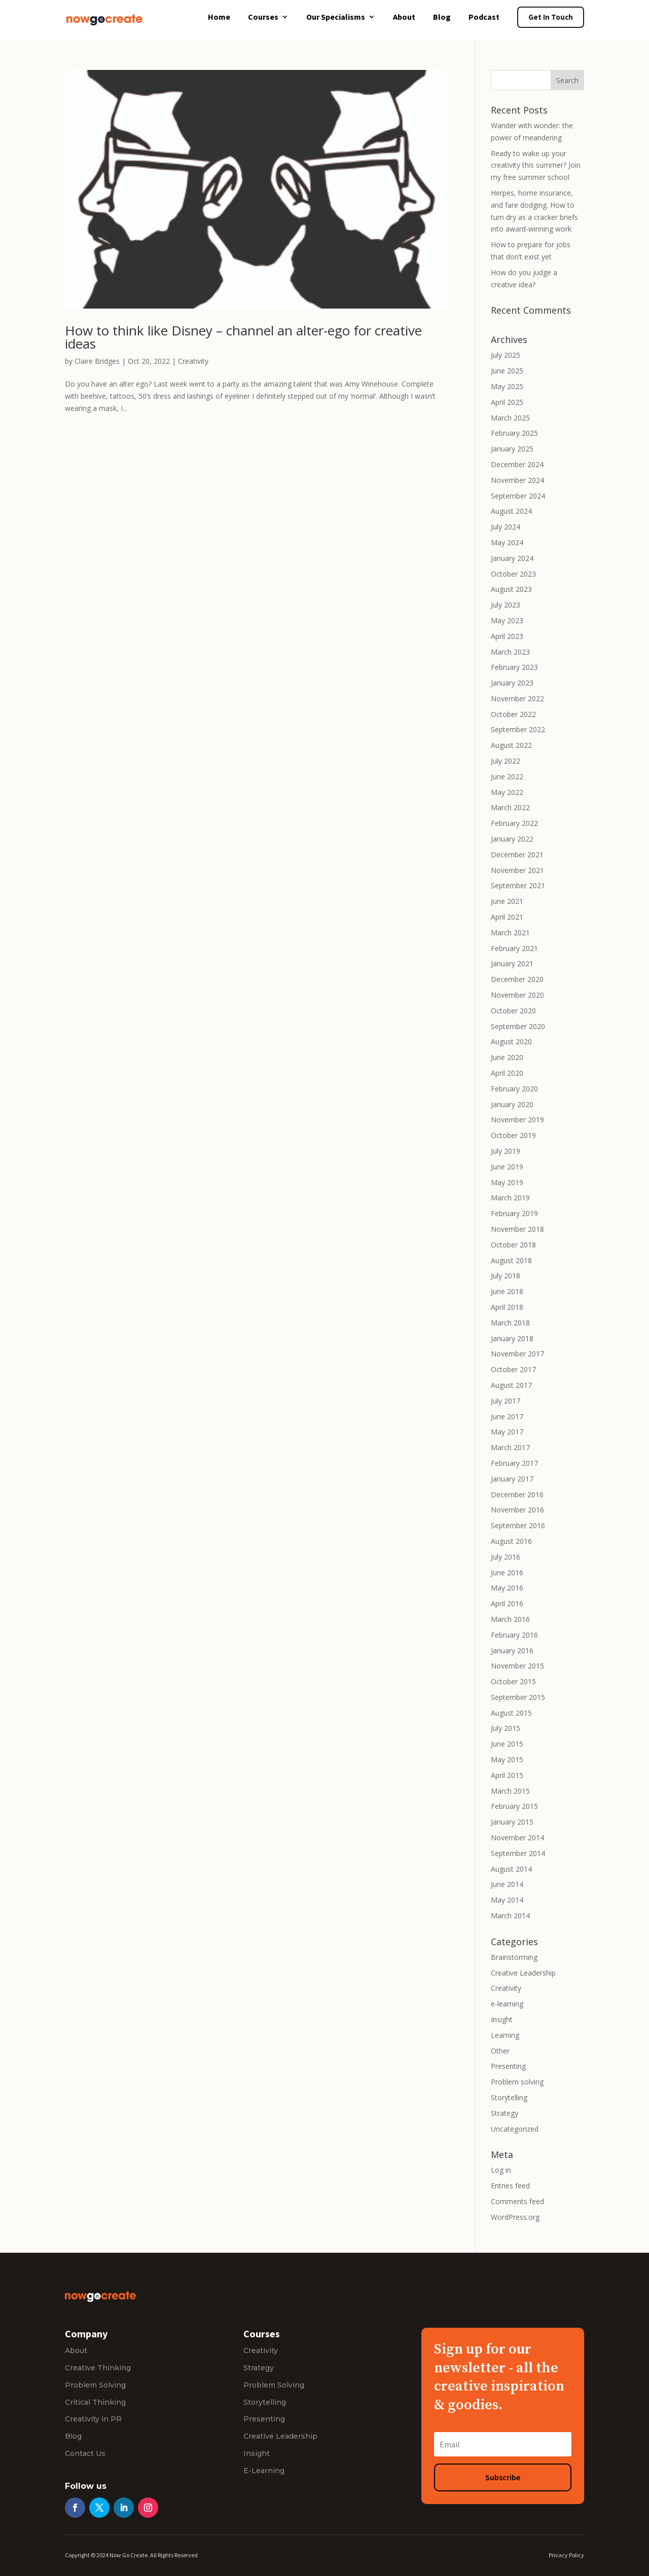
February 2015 (514, 1806)
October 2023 (513, 574)
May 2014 (507, 1900)
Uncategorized (514, 2129)
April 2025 (507, 402)
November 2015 (517, 1666)
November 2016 (517, 1509)
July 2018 (505, 1275)
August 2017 (511, 1385)
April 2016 (507, 1603)
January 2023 (512, 683)
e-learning (507, 2004)
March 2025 (510, 418)
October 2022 (513, 714)
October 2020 (513, 1010)
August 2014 (511, 1869)
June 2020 (507, 1057)
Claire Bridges (97, 361)
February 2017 (514, 1463)
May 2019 (507, 1182)
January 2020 (512, 1104)
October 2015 (513, 1681)
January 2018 (512, 1338)
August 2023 (511, 589)
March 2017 (510, 1447)
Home (219, 17)
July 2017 (505, 1401)
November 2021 (517, 870)
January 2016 (512, 1650)
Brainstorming (514, 1957)
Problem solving (517, 2082)
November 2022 (517, 698)
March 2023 (510, 652)
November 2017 (517, 1353)
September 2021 (518, 885)
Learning (505, 2035)
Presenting (508, 2066)
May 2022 (507, 792)
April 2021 (507, 917)
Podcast (483, 17)
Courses (263, 17)
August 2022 (511, 745)
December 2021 (517, 854)
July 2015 (505, 1728)
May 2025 (507, 386)
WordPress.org (515, 2217)
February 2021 (514, 948)
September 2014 (518, 1853)
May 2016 (507, 1588)
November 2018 (517, 1229)
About (404, 17)
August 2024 (511, 511)
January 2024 (512, 558)
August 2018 (511, 1260)
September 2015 (518, 1697)
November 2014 (517, 1837)
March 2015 (510, 1791)
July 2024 (505, 527)
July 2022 (505, 761)
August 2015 (511, 1713)
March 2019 (510, 1197)
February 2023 (514, 667)
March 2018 (510, 1323)
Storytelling (509, 2097)
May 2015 (507, 1759)
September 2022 (518, 729)
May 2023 (507, 620)
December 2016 (517, 1494)
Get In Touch (550, 17)
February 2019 (514, 1213)
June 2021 (507, 901)
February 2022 (514, 823)
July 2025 (505, 355)
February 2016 (514, 1635)
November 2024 (517, 480)
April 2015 (507, 1775)
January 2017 (512, 1479)
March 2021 (510, 932)
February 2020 (514, 1088)
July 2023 (505, 605)
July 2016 (505, 1557)
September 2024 (518, 496)
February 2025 (514, 433)
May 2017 (507, 1431)
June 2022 (507, 776)
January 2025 (512, 448)
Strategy (504, 2113)
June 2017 (507, 1416)
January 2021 (512, 963)
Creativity (193, 361)
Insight (502, 2019)
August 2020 (511, 1041)
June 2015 (507, 1744)
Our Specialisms (335, 17)
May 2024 (507, 542)
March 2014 (510, 1915)
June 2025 (507, 370)
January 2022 (512, 839)
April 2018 (507, 1307)
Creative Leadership (523, 1973)
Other (500, 2051)
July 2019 (505, 1151)
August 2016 (511, 1541)
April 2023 (507, 636)
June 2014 (507, 1884)
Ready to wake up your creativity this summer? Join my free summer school (536, 165)
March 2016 (510, 1619)
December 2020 (517, 979)
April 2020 (507, 1073)
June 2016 (507, 1572)
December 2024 (517, 464)
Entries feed (510, 2185)
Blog (442, 17)
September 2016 (518, 1525)
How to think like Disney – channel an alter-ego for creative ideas (243, 337)
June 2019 (507, 1166)
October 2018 (513, 1244)
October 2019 (513, 1135)
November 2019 (517, 1119)
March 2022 (510, 807)
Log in (501, 2170)
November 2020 (517, 995)
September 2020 (518, 1026)
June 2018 (507, 1291)
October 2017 (513, 1369)
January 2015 (512, 1822)
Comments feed (517, 2201)
